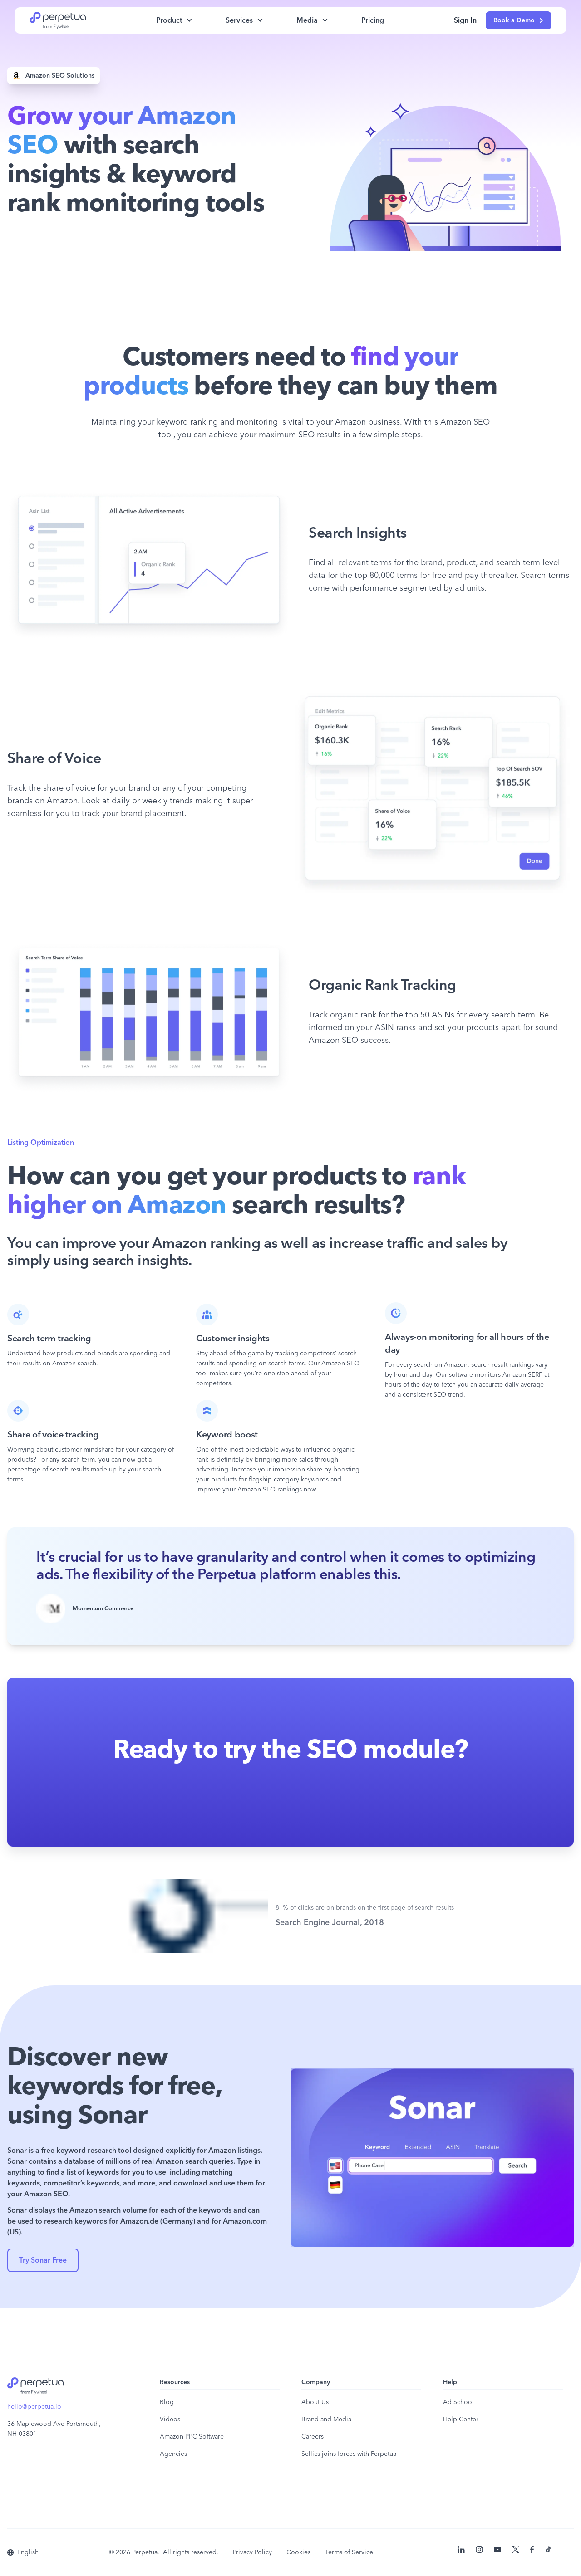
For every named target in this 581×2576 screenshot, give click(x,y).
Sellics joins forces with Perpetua (348, 2454)
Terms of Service (349, 2552)
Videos (170, 2419)
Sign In (465, 20)
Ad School (458, 2402)
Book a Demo (518, 20)
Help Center (460, 2419)
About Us (315, 2402)
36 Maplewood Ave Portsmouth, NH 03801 (54, 2429)
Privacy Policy (252, 2552)
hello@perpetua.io (34, 2407)
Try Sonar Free (43, 2260)
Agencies (173, 2454)
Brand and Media (326, 2419)
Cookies (298, 2552)
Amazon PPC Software (192, 2436)
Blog (167, 2402)
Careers (312, 2436)
